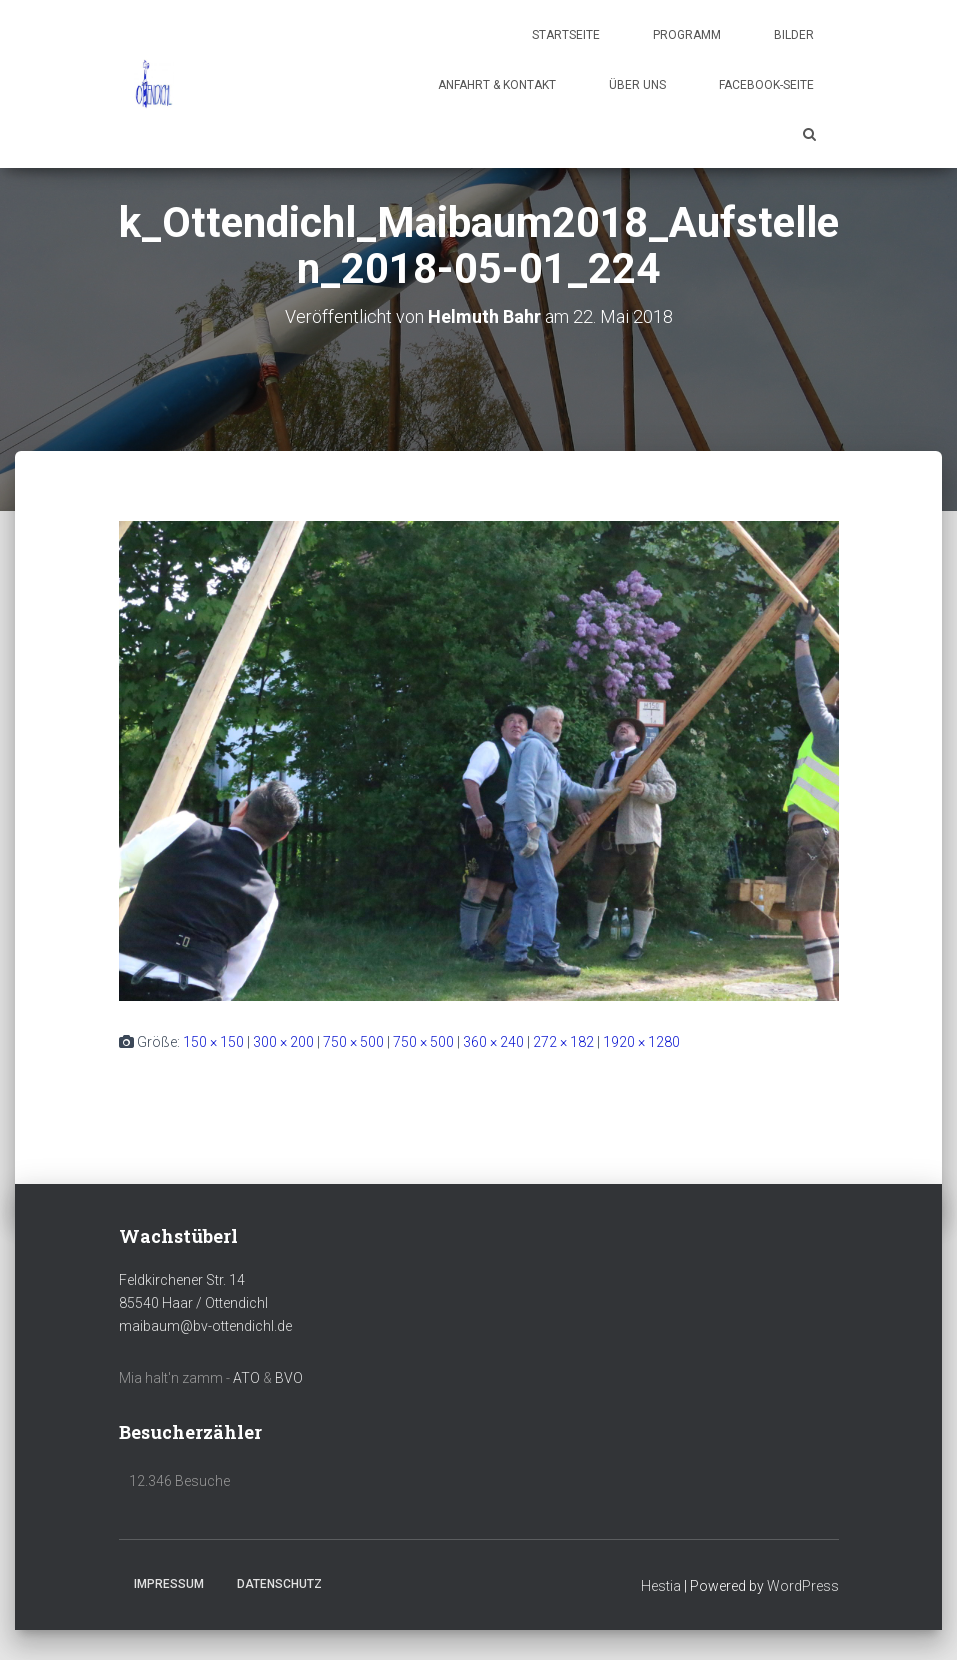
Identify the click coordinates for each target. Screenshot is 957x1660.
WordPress (803, 1586)
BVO (289, 1378)
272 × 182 (563, 1042)
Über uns (637, 85)
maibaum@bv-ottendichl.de (205, 1326)
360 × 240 (493, 1042)
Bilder (794, 35)
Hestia (661, 1586)
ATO (246, 1378)
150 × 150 (213, 1042)
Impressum (169, 1584)
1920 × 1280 (641, 1042)
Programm (687, 35)
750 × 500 (353, 1042)
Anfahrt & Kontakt (497, 85)
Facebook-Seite (766, 85)
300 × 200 (283, 1042)
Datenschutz (279, 1584)
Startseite (566, 35)
